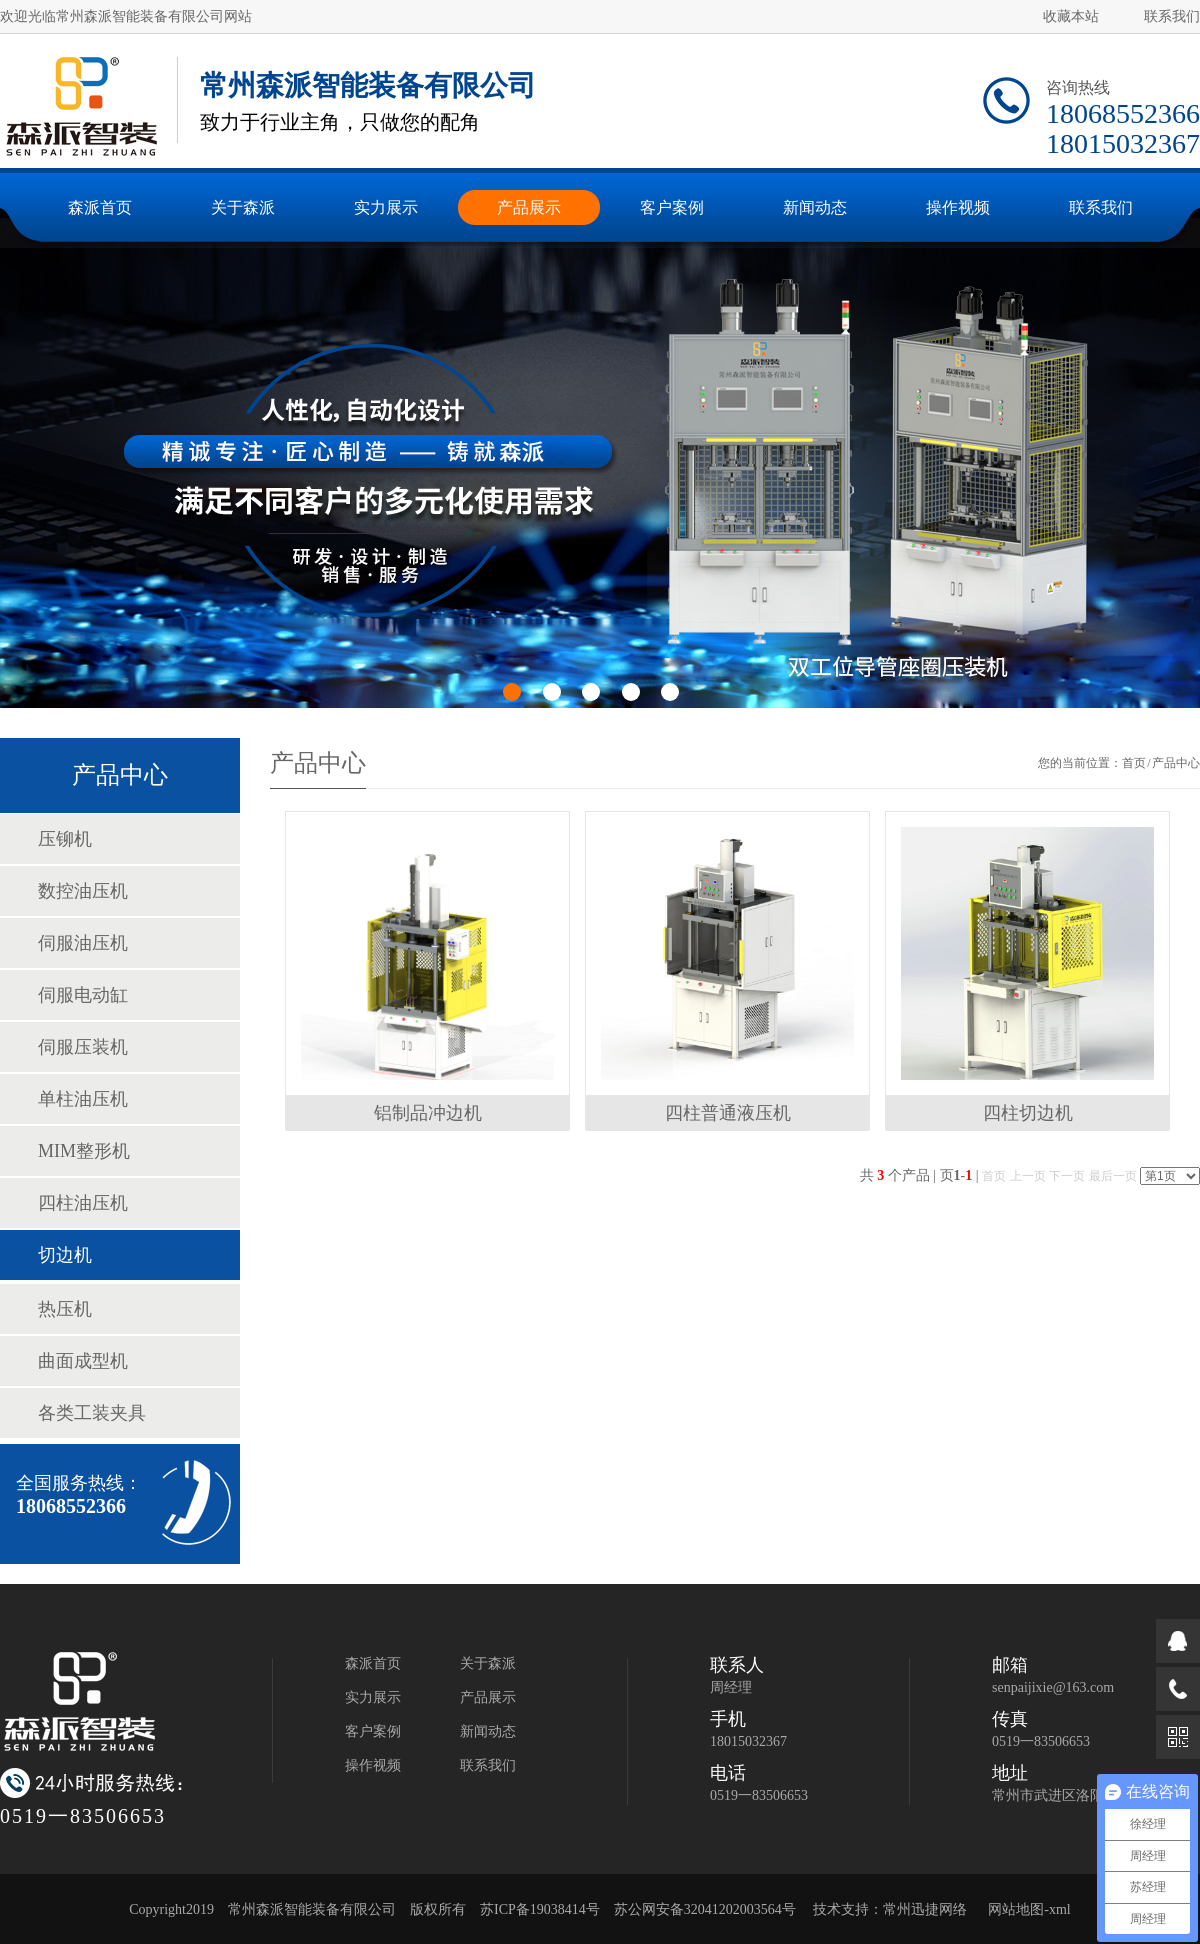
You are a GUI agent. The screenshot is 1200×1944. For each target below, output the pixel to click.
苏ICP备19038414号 (540, 1909)
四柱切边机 (1028, 1113)
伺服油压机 (83, 943)
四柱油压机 (83, 1203)
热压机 (65, 1309)
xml (1060, 1909)
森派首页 (373, 1663)
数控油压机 (83, 891)
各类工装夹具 (92, 1413)
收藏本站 (1071, 16)
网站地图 (1016, 1909)
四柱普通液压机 (728, 1113)
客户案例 (373, 1731)
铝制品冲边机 (428, 1113)
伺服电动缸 (83, 995)
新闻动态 (488, 1731)
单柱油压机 (83, 1099)
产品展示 (488, 1697)
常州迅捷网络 (925, 1909)
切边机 (65, 1255)
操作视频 (373, 1765)
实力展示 (373, 1697)
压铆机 (65, 839)
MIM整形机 (84, 1151)
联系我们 (1172, 16)
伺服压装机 (83, 1047)
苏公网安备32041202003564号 (705, 1909)
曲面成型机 (83, 1361)
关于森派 (488, 1663)
